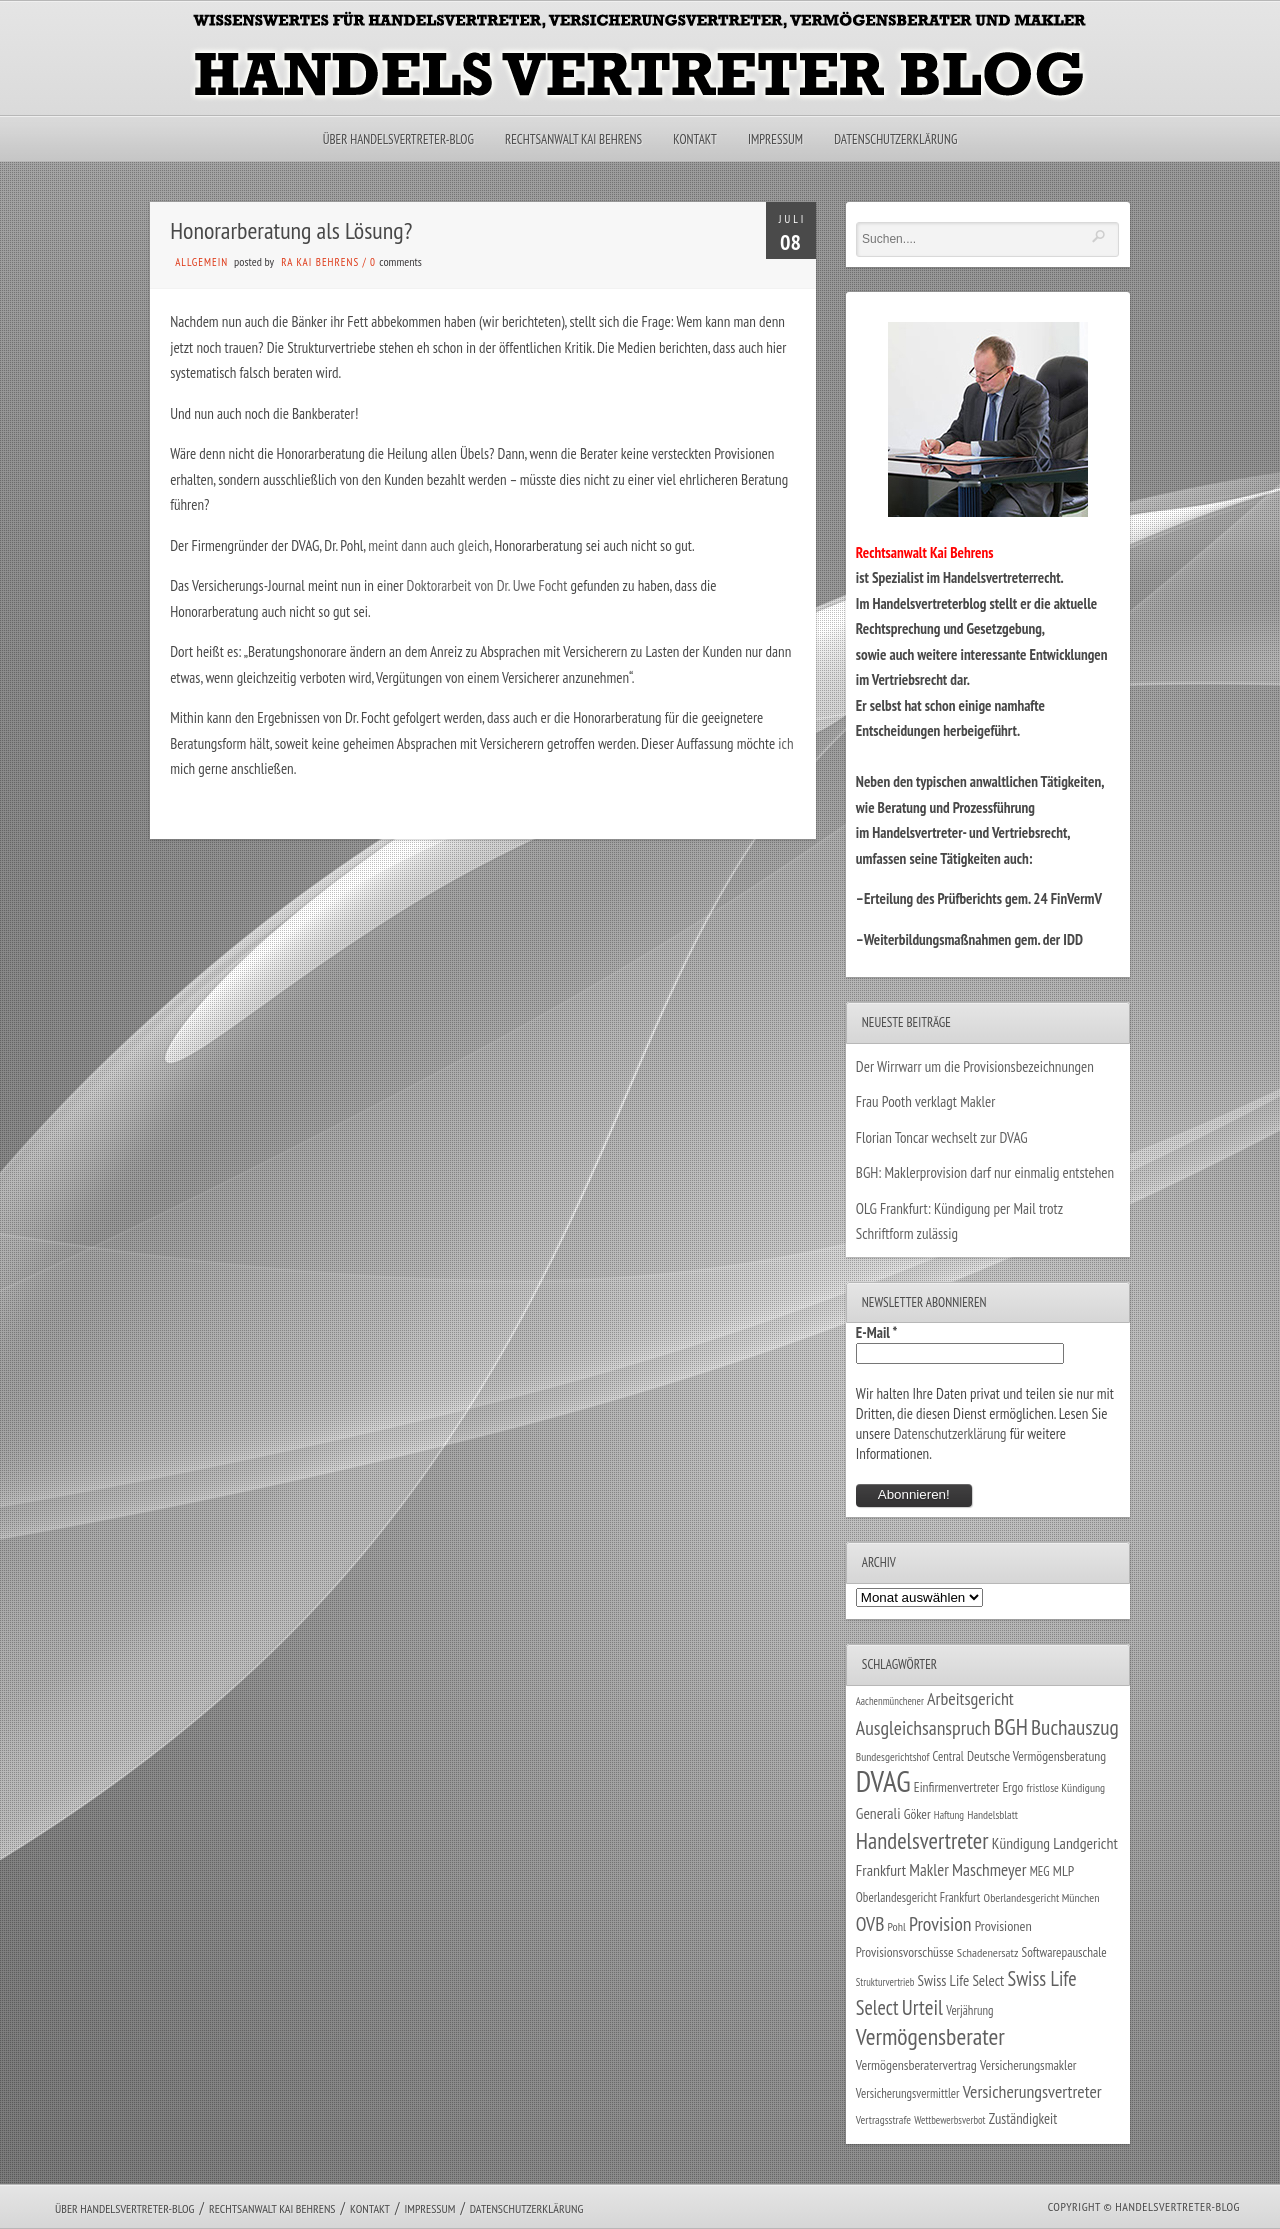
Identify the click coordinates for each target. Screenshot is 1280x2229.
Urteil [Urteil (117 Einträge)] (922, 2007)
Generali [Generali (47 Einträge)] (878, 1813)
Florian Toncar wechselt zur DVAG (942, 1137)
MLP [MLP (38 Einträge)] (1063, 1870)
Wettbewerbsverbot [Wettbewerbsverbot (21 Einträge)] (949, 2120)
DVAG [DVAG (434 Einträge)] (883, 1781)
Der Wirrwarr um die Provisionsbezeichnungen (975, 1066)
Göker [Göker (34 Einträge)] (917, 1814)
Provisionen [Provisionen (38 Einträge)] (1003, 1925)
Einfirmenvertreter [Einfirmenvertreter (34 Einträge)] (956, 1787)
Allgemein (201, 262)
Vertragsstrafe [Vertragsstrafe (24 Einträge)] (883, 2119)
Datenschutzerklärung (895, 139)
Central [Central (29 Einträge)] (948, 1756)
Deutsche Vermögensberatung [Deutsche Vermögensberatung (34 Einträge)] (1036, 1756)
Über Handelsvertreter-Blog (398, 139)
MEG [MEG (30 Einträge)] (1040, 1871)
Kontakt (694, 139)
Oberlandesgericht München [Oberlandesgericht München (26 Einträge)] (1042, 1897)
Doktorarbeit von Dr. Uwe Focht (489, 585)
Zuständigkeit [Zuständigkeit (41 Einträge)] (1023, 2118)
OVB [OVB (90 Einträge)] (870, 1923)
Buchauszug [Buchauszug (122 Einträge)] (1075, 1727)
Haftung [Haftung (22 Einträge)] (949, 1815)
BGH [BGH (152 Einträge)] (1011, 1726)
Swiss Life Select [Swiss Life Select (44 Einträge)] (961, 1980)
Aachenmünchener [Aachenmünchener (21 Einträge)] (890, 1701)
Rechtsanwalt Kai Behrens (573, 139)
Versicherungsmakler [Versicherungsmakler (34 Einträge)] (1028, 2065)
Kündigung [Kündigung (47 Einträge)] (1021, 1843)
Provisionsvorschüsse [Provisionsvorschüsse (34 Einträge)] (905, 1952)
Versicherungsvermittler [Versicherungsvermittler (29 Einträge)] (908, 2093)
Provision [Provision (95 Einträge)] (940, 1923)
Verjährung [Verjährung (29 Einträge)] (969, 2010)
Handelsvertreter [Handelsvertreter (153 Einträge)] (922, 1840)
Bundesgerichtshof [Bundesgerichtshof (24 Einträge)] (893, 1756)
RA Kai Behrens (320, 262)
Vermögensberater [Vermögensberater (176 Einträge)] (930, 2036)
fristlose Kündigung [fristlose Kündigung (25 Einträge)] (1066, 1787)
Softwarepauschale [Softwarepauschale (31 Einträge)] (1064, 1952)
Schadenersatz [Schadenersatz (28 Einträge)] (988, 1952)
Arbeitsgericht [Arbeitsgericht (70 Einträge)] (970, 1698)
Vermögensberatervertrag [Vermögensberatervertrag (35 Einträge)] (916, 2065)
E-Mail (877, 1332)
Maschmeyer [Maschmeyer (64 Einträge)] (989, 1869)
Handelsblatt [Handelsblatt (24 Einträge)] (992, 1814)
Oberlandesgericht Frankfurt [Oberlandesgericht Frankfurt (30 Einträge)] (918, 1897)
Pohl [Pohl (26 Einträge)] (897, 1926)
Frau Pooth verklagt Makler (926, 1101)
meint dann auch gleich (428, 545)
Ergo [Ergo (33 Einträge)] (1012, 1787)
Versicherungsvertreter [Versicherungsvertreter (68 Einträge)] (1032, 2091)
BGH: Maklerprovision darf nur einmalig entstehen (985, 1172)
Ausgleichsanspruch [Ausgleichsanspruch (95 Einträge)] (923, 1727)
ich (785, 743)
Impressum (775, 139)
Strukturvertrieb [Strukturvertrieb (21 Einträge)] (885, 1982)
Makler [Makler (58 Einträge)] (928, 1870)
